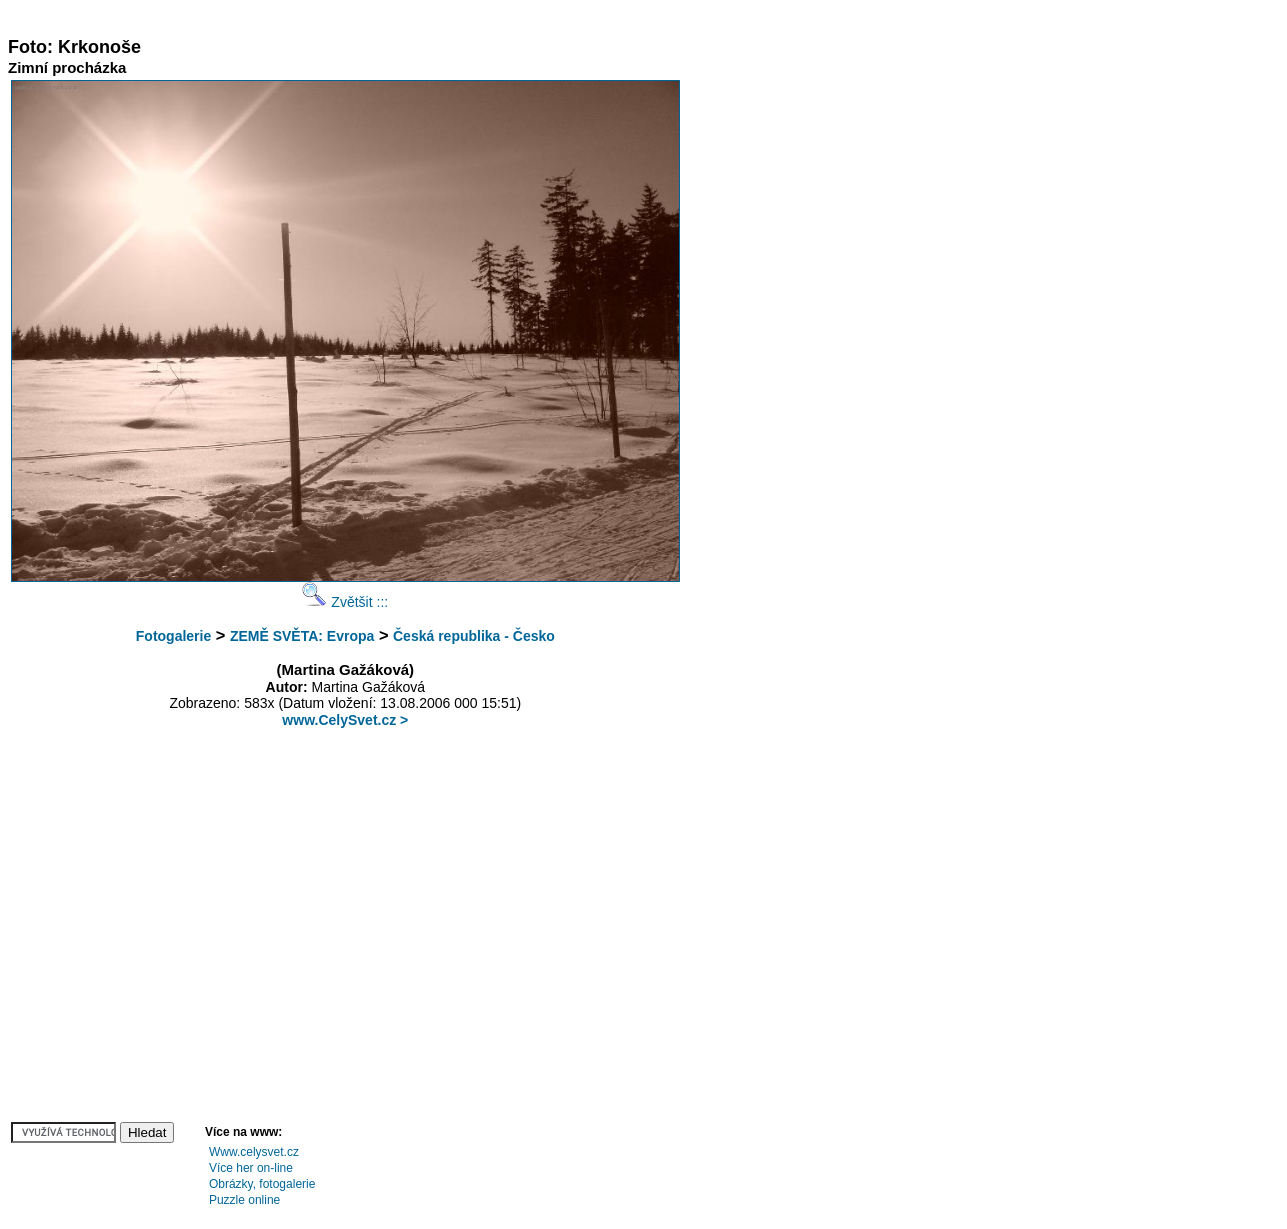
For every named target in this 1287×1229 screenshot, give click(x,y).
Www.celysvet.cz (254, 1152)
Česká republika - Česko (474, 636)
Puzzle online (244, 1200)
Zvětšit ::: (345, 602)
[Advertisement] (372, 15)
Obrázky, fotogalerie (262, 1184)
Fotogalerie (173, 636)
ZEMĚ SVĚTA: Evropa (302, 636)
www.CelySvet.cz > (345, 720)
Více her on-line (251, 1168)
